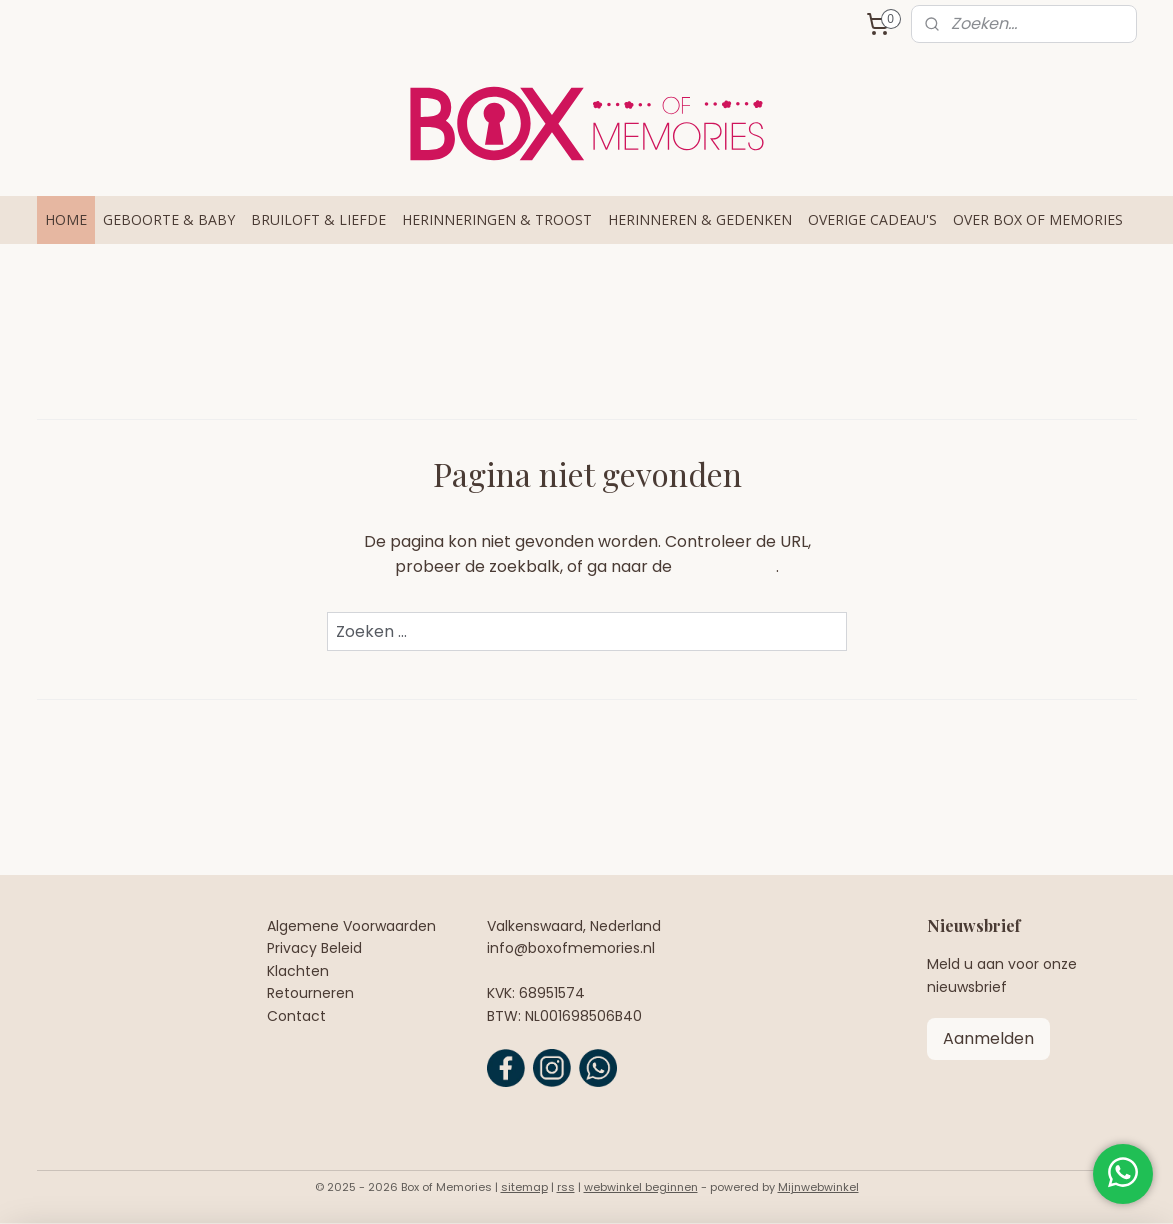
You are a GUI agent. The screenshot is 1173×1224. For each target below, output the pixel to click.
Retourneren (310, 993)
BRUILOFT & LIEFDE (318, 219)
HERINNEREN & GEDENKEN (700, 219)
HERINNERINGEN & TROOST (497, 219)
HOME (66, 219)
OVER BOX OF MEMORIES (1038, 219)
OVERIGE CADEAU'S (872, 219)
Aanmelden (988, 1038)
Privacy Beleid (314, 948)
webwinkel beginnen (641, 1187)
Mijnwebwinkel (818, 1187)
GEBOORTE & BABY (169, 219)
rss (566, 1187)
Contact (296, 1016)
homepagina (726, 566)
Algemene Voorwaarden (351, 926)
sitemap (524, 1187)
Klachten (298, 971)
